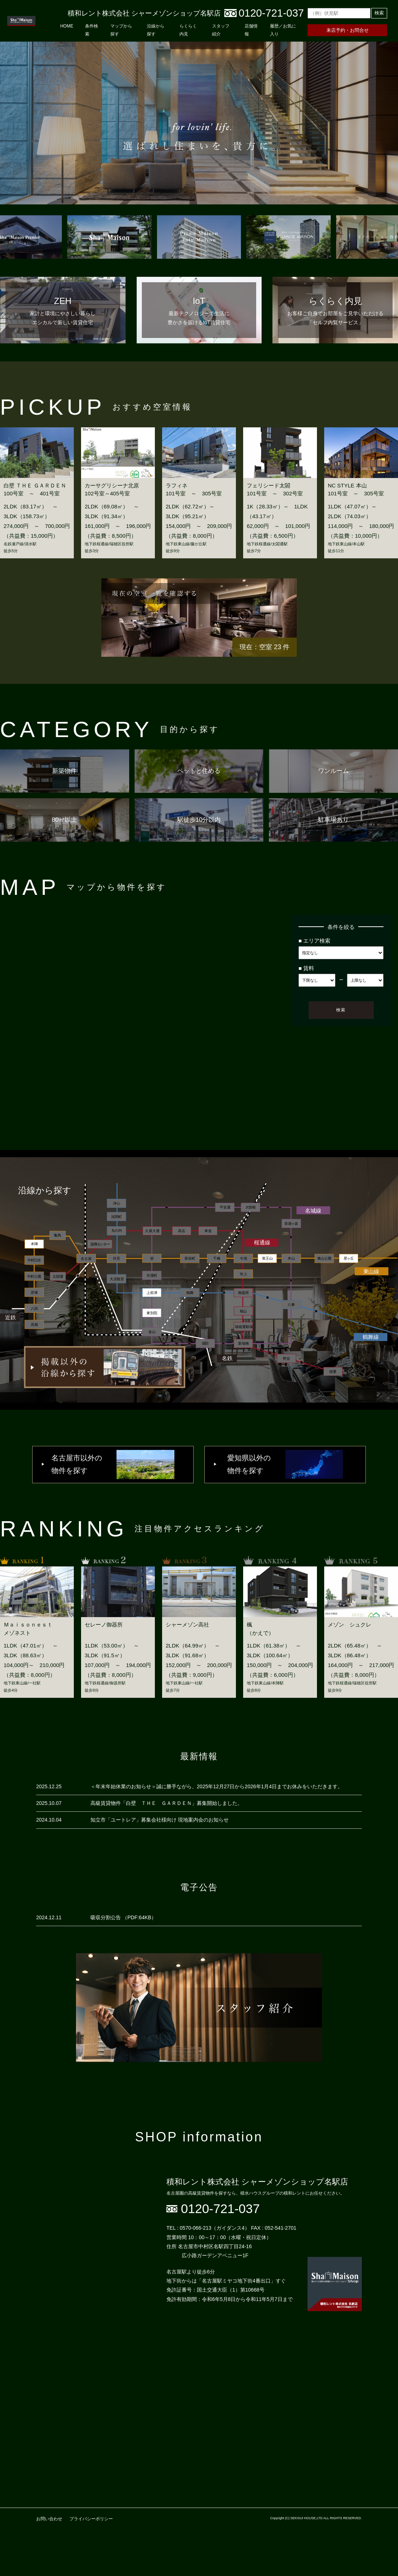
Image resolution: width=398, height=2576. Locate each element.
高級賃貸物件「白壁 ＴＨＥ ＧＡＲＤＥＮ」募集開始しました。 (166, 1803)
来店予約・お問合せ (347, 30)
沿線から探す (155, 30)
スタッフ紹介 (220, 30)
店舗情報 (251, 30)
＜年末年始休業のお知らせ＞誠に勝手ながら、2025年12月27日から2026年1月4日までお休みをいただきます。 (216, 1786)
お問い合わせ (49, 2518)
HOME (66, 26)
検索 (379, 13)
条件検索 (91, 30)
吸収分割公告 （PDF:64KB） (123, 1917)
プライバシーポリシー (91, 2518)
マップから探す (121, 30)
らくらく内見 (188, 30)
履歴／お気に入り (283, 30)
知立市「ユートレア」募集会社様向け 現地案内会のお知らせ (159, 1820)
